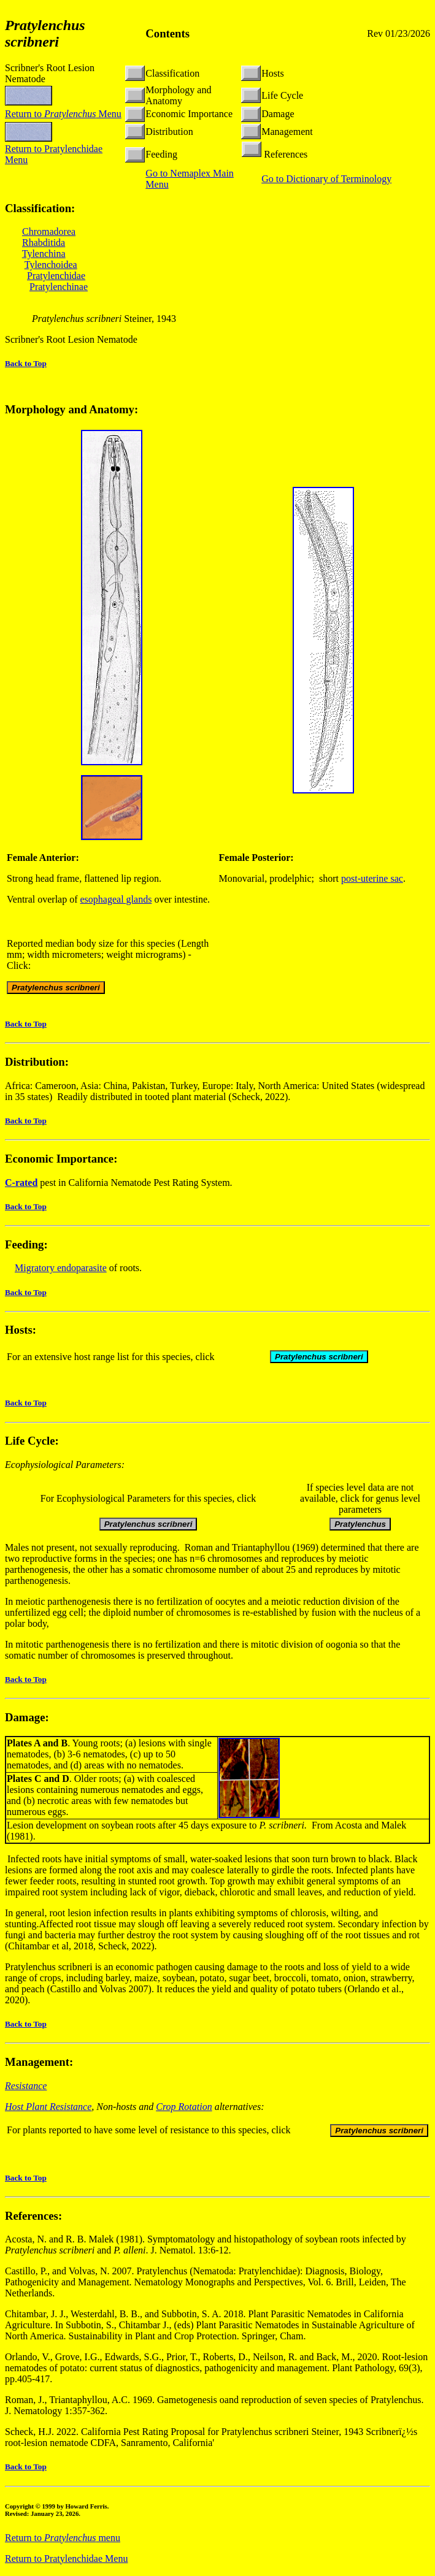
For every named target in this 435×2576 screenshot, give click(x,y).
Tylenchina (44, 253)
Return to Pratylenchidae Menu (66, 2560)
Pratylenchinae (58, 286)
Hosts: (20, 1331)
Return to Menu (63, 114)
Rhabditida (43, 242)
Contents (167, 33)
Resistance (26, 2087)
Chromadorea (48, 231)
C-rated (21, 1184)
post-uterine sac (372, 880)
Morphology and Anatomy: (71, 411)
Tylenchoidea (51, 264)
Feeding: (26, 1246)
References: (33, 2217)
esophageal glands (116, 901)
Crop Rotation (184, 2108)
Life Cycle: (32, 1442)
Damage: (27, 1719)
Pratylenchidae (56, 275)
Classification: (40, 208)
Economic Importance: (61, 1160)
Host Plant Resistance (48, 2108)
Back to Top (26, 363)
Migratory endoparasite (61, 1269)
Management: (39, 2063)
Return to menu (62, 2539)
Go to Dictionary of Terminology (326, 179)
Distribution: (37, 1063)
